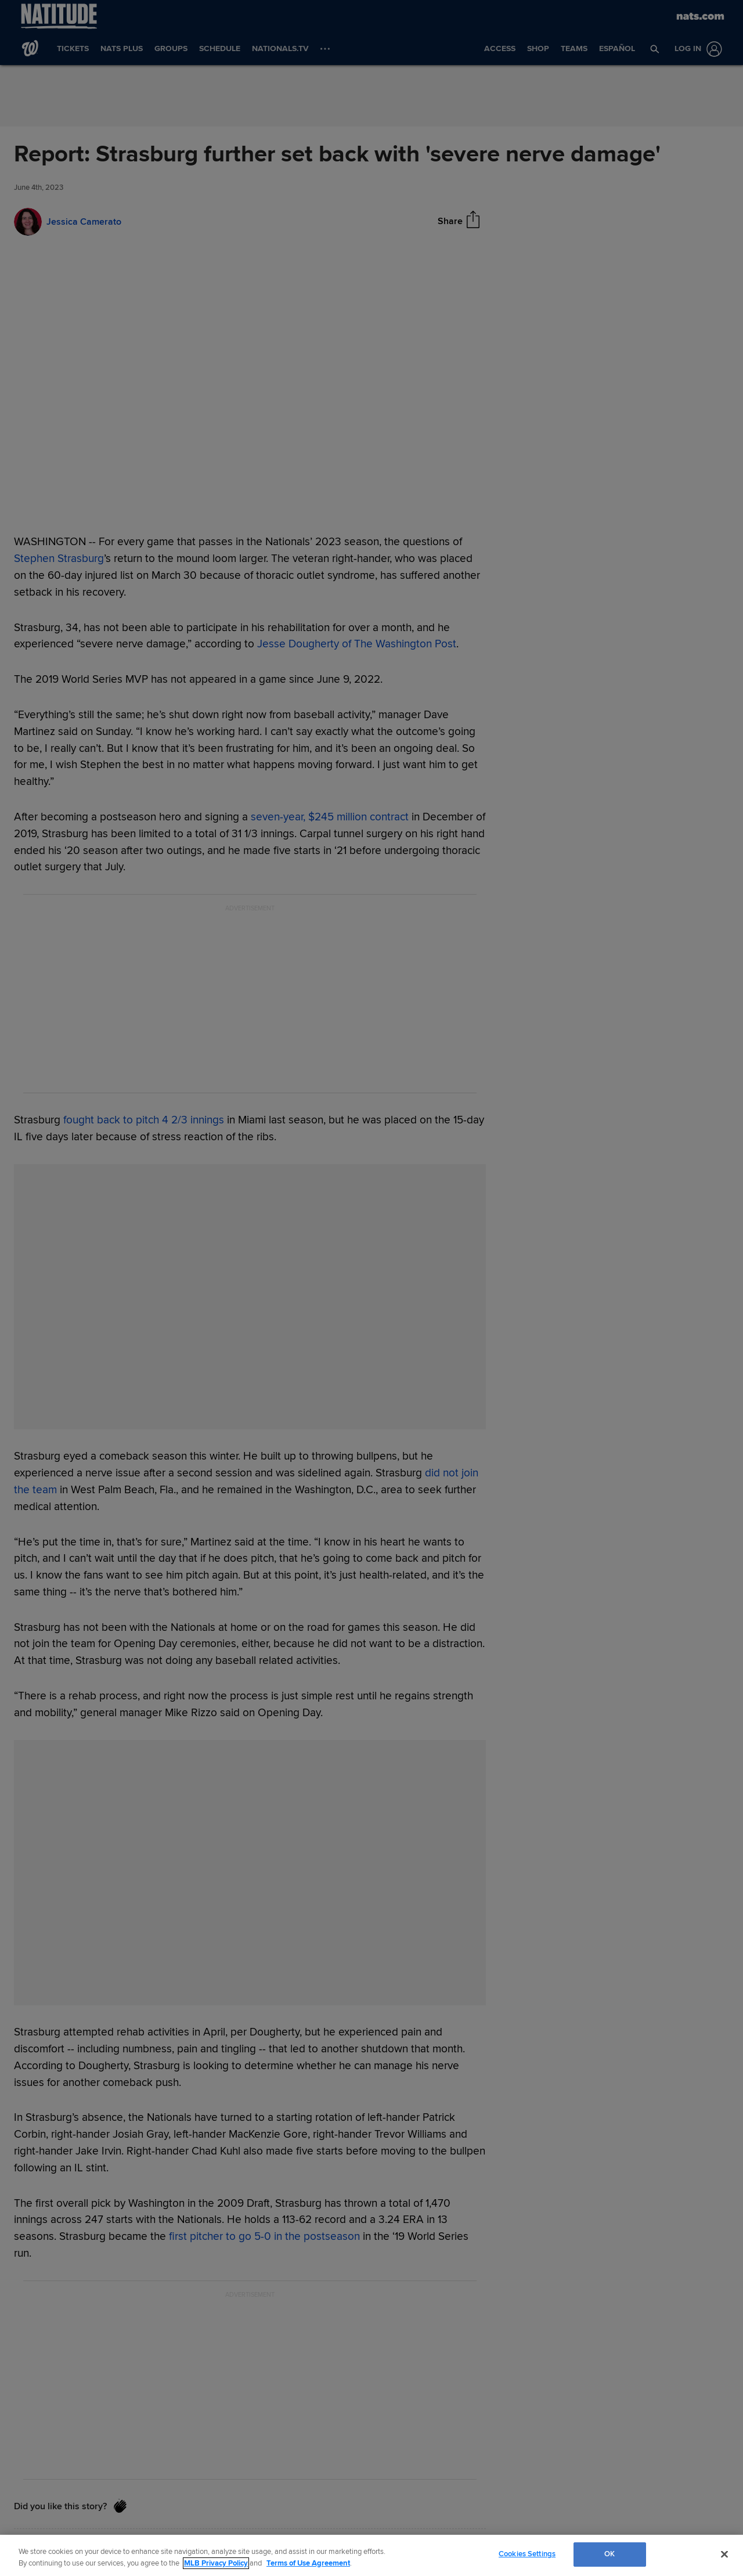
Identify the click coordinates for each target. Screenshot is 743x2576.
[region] (371, 2555)
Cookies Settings (527, 2554)
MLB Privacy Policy (216, 2563)
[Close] (724, 2554)
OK (609, 2554)
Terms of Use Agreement (308, 2563)
